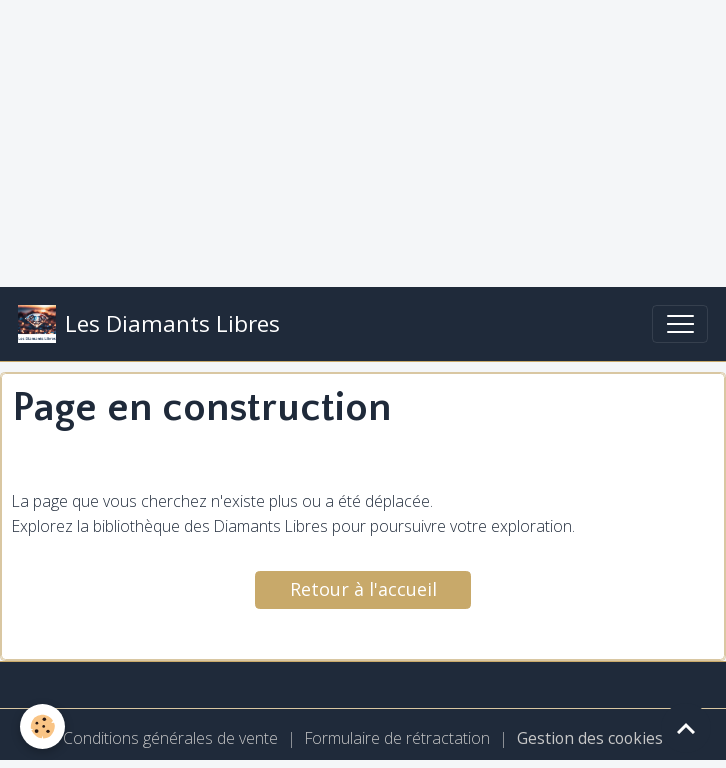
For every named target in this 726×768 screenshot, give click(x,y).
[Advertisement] (363, 140)
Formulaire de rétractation (397, 738)
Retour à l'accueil (363, 589)
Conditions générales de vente (170, 738)
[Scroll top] (686, 728)
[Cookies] (42, 726)
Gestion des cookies (590, 738)
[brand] (149, 324)
